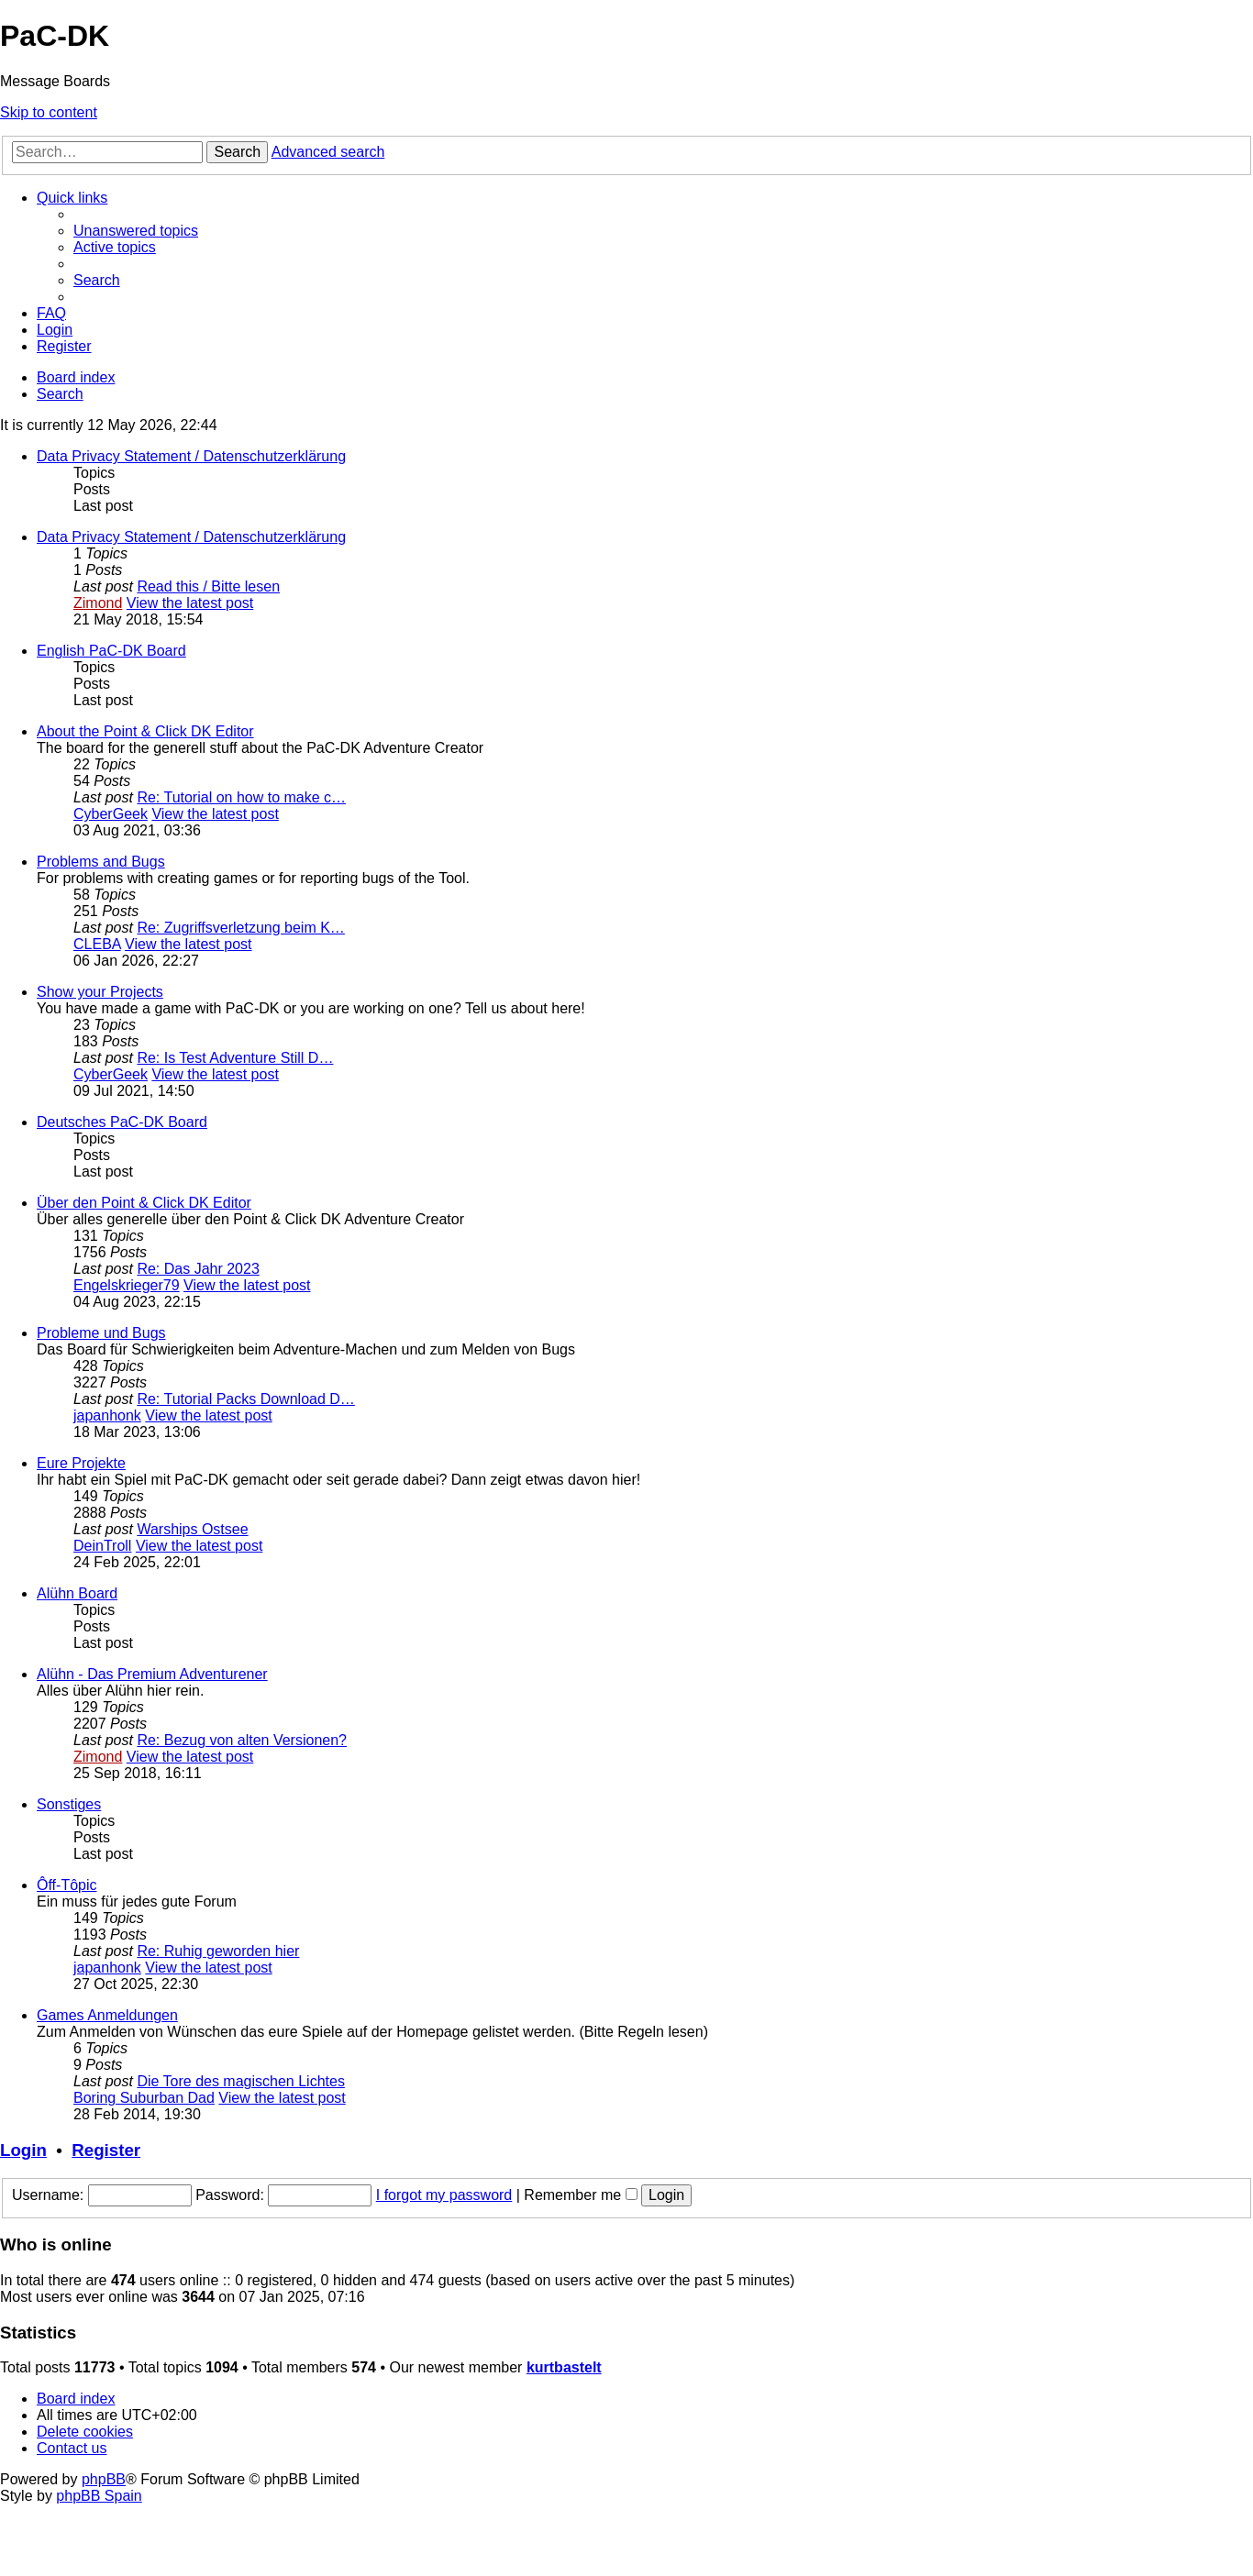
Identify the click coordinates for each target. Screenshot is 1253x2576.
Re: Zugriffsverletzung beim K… (240, 927)
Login (23, 2150)
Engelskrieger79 (126, 1285)
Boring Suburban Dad (144, 2098)
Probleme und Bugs (101, 1333)
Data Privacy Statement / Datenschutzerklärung (191, 456)
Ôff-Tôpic (67, 1885)
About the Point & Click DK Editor (145, 731)
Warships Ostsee (192, 1529)
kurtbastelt (564, 2367)
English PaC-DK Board (111, 650)
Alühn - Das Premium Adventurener (152, 1674)
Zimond (97, 603)
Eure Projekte (81, 1463)
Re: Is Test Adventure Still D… (235, 1058)
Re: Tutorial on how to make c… (241, 797)
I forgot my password (444, 2195)
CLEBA (97, 944)
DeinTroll (102, 1545)
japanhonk (107, 1415)
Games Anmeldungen (107, 2015)
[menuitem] (135, 230)
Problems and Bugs (101, 861)
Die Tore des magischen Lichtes (241, 2081)
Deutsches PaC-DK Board (122, 1122)
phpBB (104, 2479)
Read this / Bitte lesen (208, 586)
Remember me (580, 2195)
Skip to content (48, 112)
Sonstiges (69, 1804)
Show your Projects (100, 992)
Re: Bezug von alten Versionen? (242, 1740)
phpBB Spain (98, 2496)
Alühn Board (77, 1593)
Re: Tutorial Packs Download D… (245, 1399)
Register (106, 2150)
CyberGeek (110, 814)
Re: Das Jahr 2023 (198, 1269)
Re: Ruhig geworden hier (218, 1951)
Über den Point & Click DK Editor (144, 1203)
